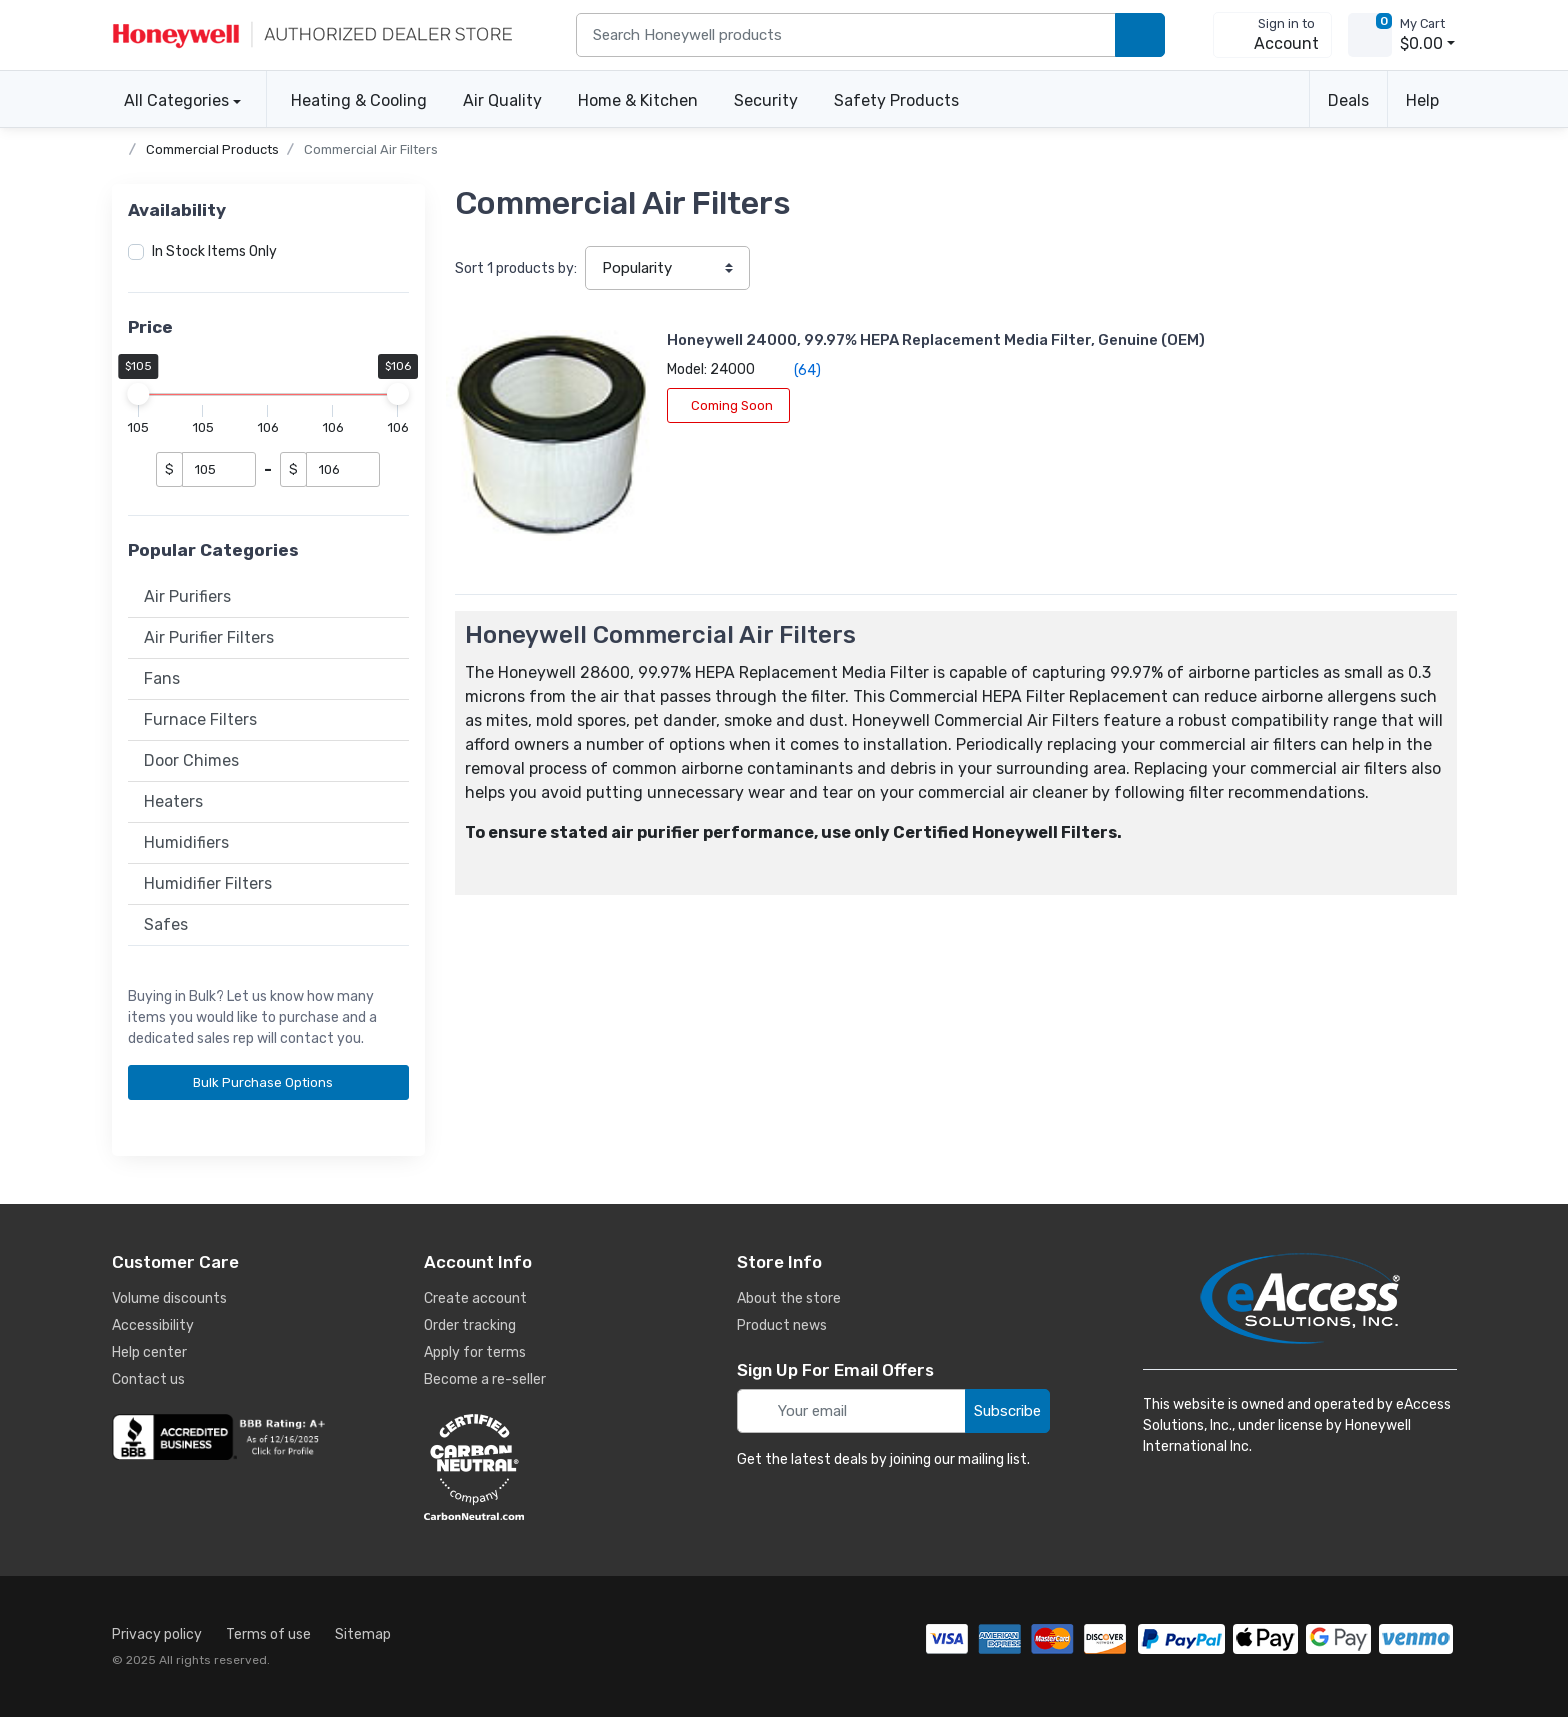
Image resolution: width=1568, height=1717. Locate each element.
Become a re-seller (485, 1379)
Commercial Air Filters (371, 149)
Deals (1348, 100)
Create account (475, 1298)
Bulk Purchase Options (270, 1082)
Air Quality (502, 100)
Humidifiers (186, 842)
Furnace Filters (200, 719)
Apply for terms (475, 1352)
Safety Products (896, 100)
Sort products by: (516, 268)
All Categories (170, 100)
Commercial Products (212, 149)
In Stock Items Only (214, 251)
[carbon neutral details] (534, 1467)
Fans (162, 678)
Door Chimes (191, 760)
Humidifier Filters (208, 883)
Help (1422, 100)
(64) (701, 391)
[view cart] (1370, 35)
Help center (149, 1352)
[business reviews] (222, 1437)
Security (766, 100)
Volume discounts (169, 1298)
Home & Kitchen (638, 100)
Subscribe (1007, 1411)
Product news (782, 1325)
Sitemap (363, 1634)
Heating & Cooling (359, 100)
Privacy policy (157, 1634)
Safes (166, 924)
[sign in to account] (1272, 35)
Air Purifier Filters (209, 637)
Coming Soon (633, 426)
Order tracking (470, 1325)
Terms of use (268, 1634)
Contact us (148, 1379)
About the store (789, 1298)
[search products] (1140, 35)
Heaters (173, 801)
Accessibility (153, 1325)
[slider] (139, 394)
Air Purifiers (187, 596)
